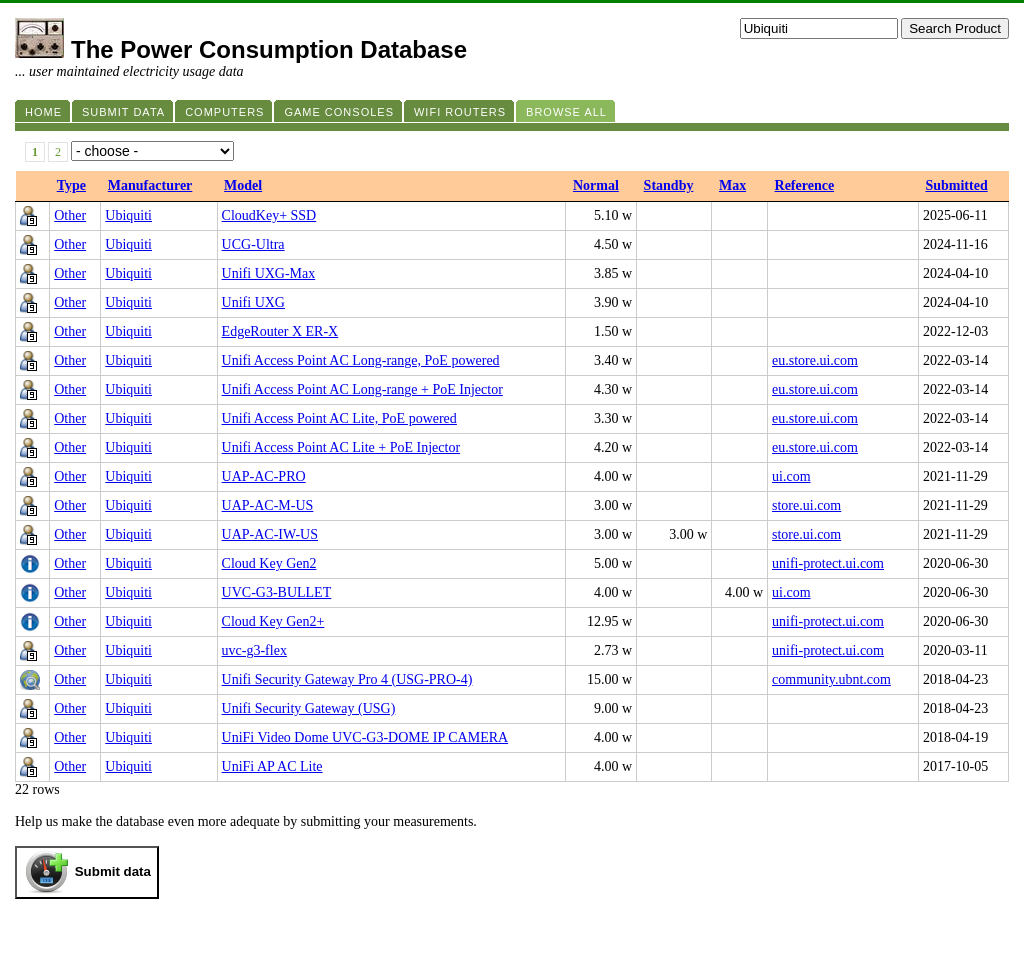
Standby (669, 185)
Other (70, 215)
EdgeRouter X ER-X (280, 331)
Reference (805, 185)
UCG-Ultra (253, 244)
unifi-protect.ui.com (828, 563)
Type (71, 185)
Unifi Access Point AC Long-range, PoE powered (361, 360)
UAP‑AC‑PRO (264, 476)
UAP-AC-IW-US (270, 534)
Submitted (956, 185)
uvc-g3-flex (254, 650)
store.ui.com (806, 505)
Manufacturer (150, 185)
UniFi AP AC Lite (272, 766)
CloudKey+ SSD (269, 215)
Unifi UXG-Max (269, 273)
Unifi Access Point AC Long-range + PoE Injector (362, 389)
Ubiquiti (128, 215)
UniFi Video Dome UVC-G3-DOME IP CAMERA (365, 737)
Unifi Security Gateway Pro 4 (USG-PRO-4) (347, 679)
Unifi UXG (253, 302)
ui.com (791, 476)
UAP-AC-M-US (268, 505)
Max (732, 185)
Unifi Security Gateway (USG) (309, 708)
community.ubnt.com (831, 679)
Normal (596, 185)
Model (243, 185)
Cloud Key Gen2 (269, 563)
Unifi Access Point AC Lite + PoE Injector (341, 447)
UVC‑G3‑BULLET (277, 592)
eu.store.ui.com (815, 360)
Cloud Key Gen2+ (273, 621)
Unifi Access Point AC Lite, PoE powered (339, 418)
